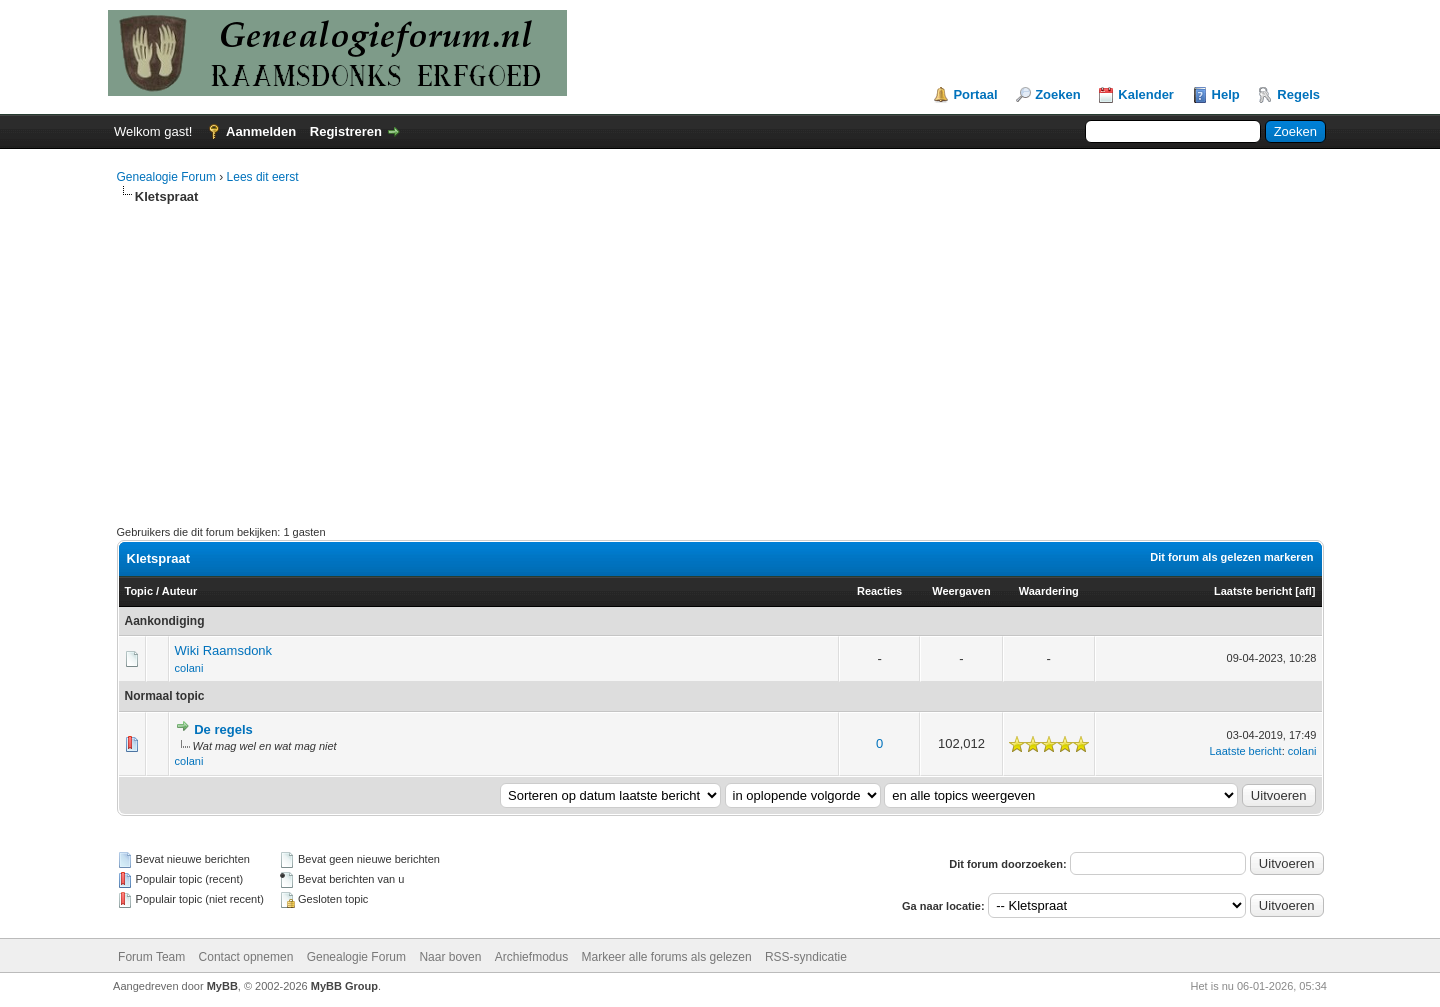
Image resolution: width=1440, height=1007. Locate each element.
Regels (1298, 94)
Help (1226, 94)
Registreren (346, 131)
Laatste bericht (1253, 591)
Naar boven (450, 957)
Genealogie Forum (166, 177)
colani (189, 668)
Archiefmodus (531, 957)
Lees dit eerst (263, 177)
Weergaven (961, 591)
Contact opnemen (246, 957)
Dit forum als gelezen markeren (1231, 557)
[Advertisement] (720, 356)
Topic (139, 591)
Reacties (879, 591)
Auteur (179, 591)
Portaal (975, 94)
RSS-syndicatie (806, 957)
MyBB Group (344, 986)
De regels (223, 729)
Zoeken (1058, 94)
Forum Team (151, 957)
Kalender (1146, 94)
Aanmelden (261, 131)
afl (1305, 591)
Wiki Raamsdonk (224, 650)
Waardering (1049, 591)
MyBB (222, 986)
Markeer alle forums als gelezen (667, 957)
